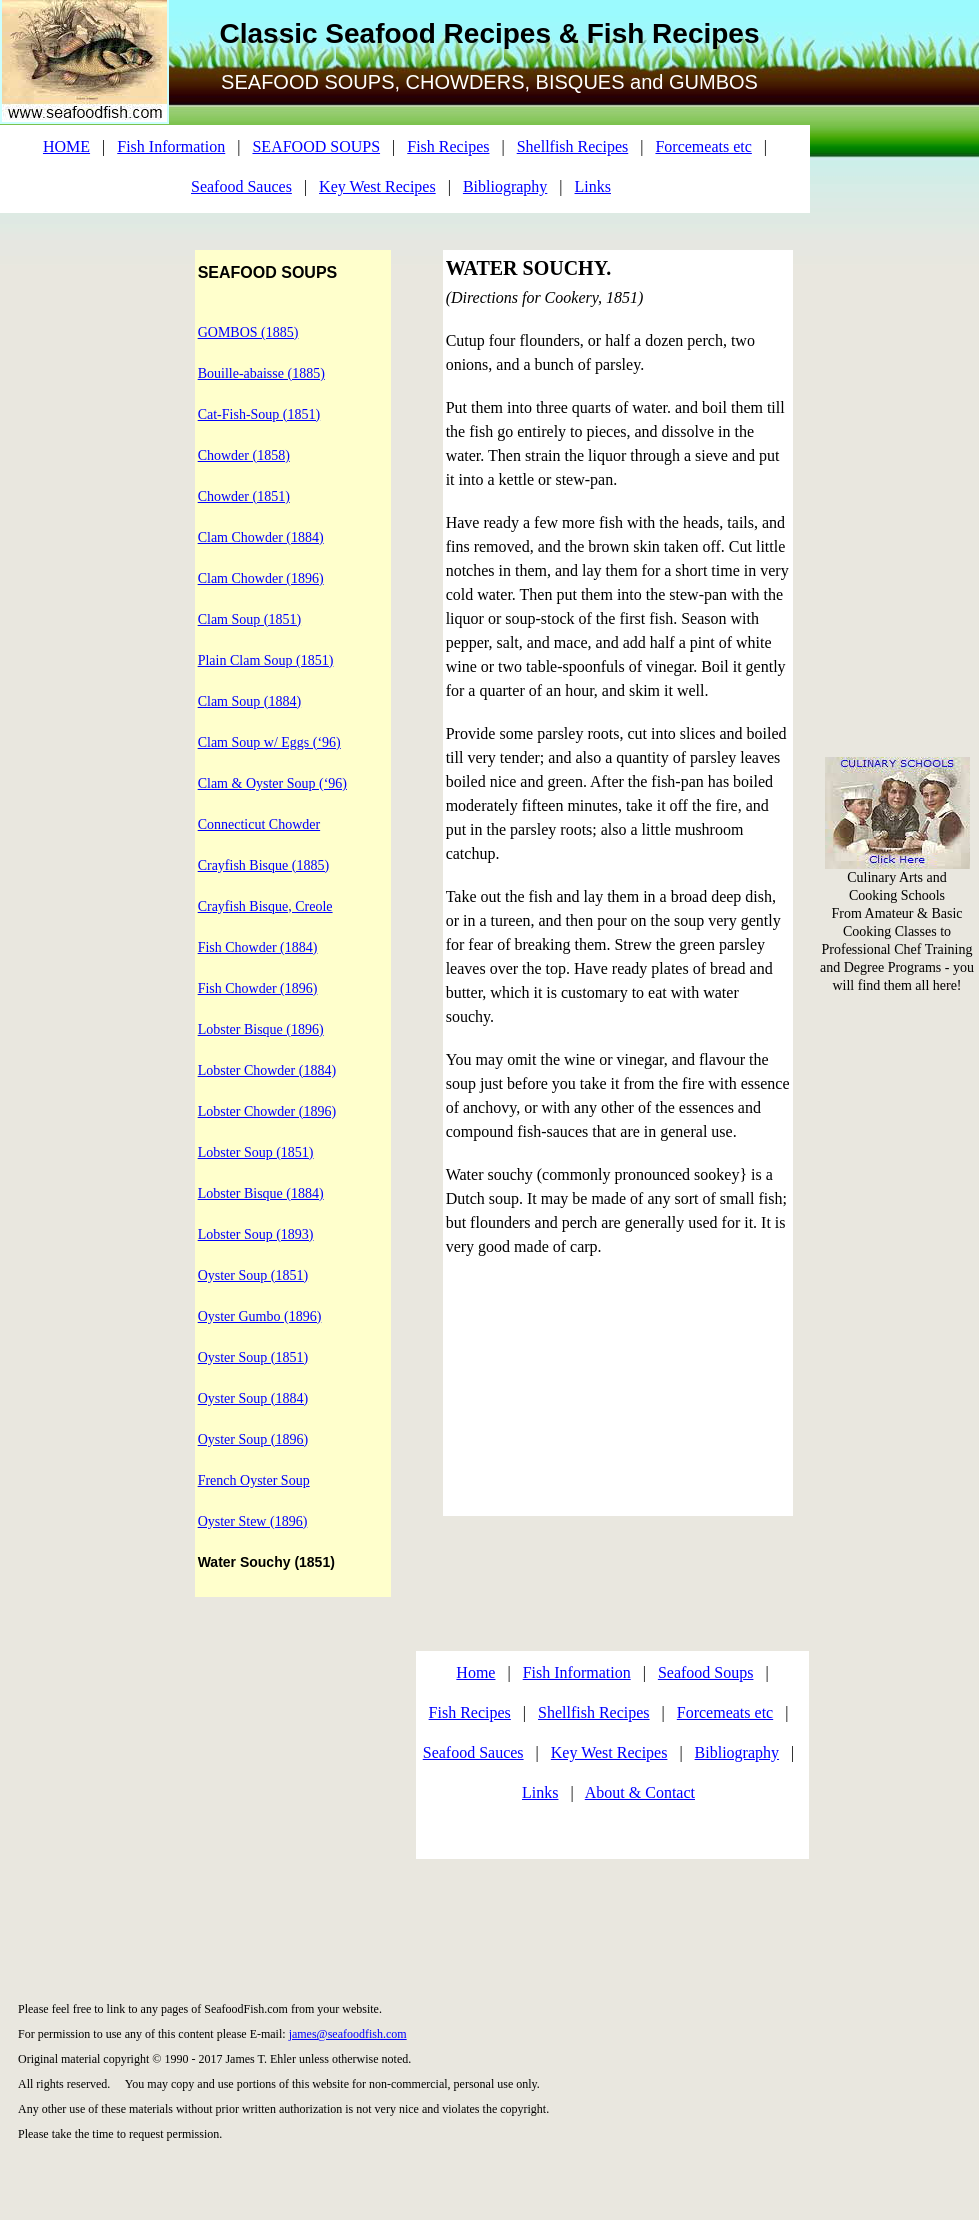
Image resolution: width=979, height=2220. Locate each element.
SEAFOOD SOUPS (316, 146)
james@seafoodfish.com (348, 2034)
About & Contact (640, 1792)
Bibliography (505, 186)
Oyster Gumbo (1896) (260, 1316)
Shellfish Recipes (573, 146)
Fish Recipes (448, 146)
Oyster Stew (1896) (253, 1521)
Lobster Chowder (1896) (267, 1111)
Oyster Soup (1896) (253, 1439)
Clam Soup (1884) (249, 701)
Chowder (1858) (244, 455)
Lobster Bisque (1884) (261, 1193)
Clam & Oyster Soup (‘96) (272, 783)
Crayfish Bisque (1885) (263, 865)
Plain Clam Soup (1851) (266, 660)
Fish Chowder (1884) (258, 947)
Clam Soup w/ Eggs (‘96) (269, 742)
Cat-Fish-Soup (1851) (259, 414)
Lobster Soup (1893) (256, 1234)
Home (475, 1672)
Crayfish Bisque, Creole (265, 906)
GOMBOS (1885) (248, 332)
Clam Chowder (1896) (261, 578)
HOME (66, 146)
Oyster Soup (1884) (253, 1398)
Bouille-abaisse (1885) (261, 373)
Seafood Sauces (241, 186)
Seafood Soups (706, 1672)
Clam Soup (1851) (249, 619)
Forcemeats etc (703, 146)
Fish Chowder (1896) (258, 988)
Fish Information (171, 146)
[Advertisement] (898, 300)
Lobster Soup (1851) (256, 1152)
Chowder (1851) (244, 496)
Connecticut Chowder (259, 824)
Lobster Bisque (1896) (261, 1029)
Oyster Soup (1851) (253, 1275)
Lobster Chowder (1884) (267, 1070)
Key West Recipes (377, 186)
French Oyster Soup (254, 1480)
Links (593, 186)
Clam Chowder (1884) (261, 537)
